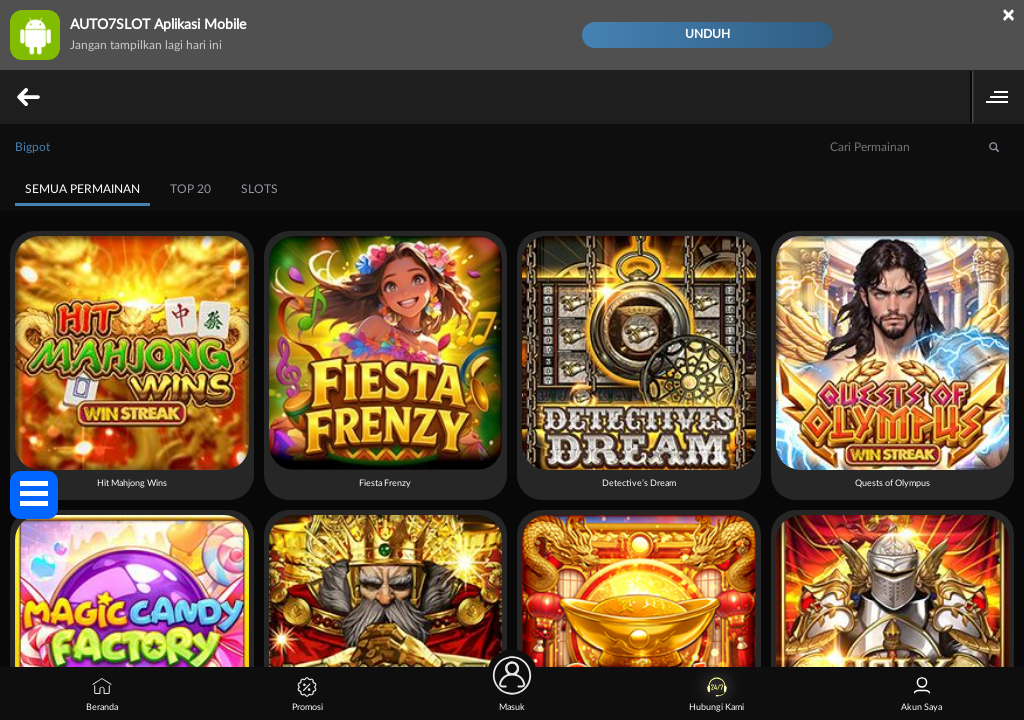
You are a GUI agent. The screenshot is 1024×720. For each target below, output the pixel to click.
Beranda (102, 694)
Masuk (512, 689)
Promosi (307, 694)
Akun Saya (921, 694)
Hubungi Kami (716, 694)
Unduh (707, 34)
